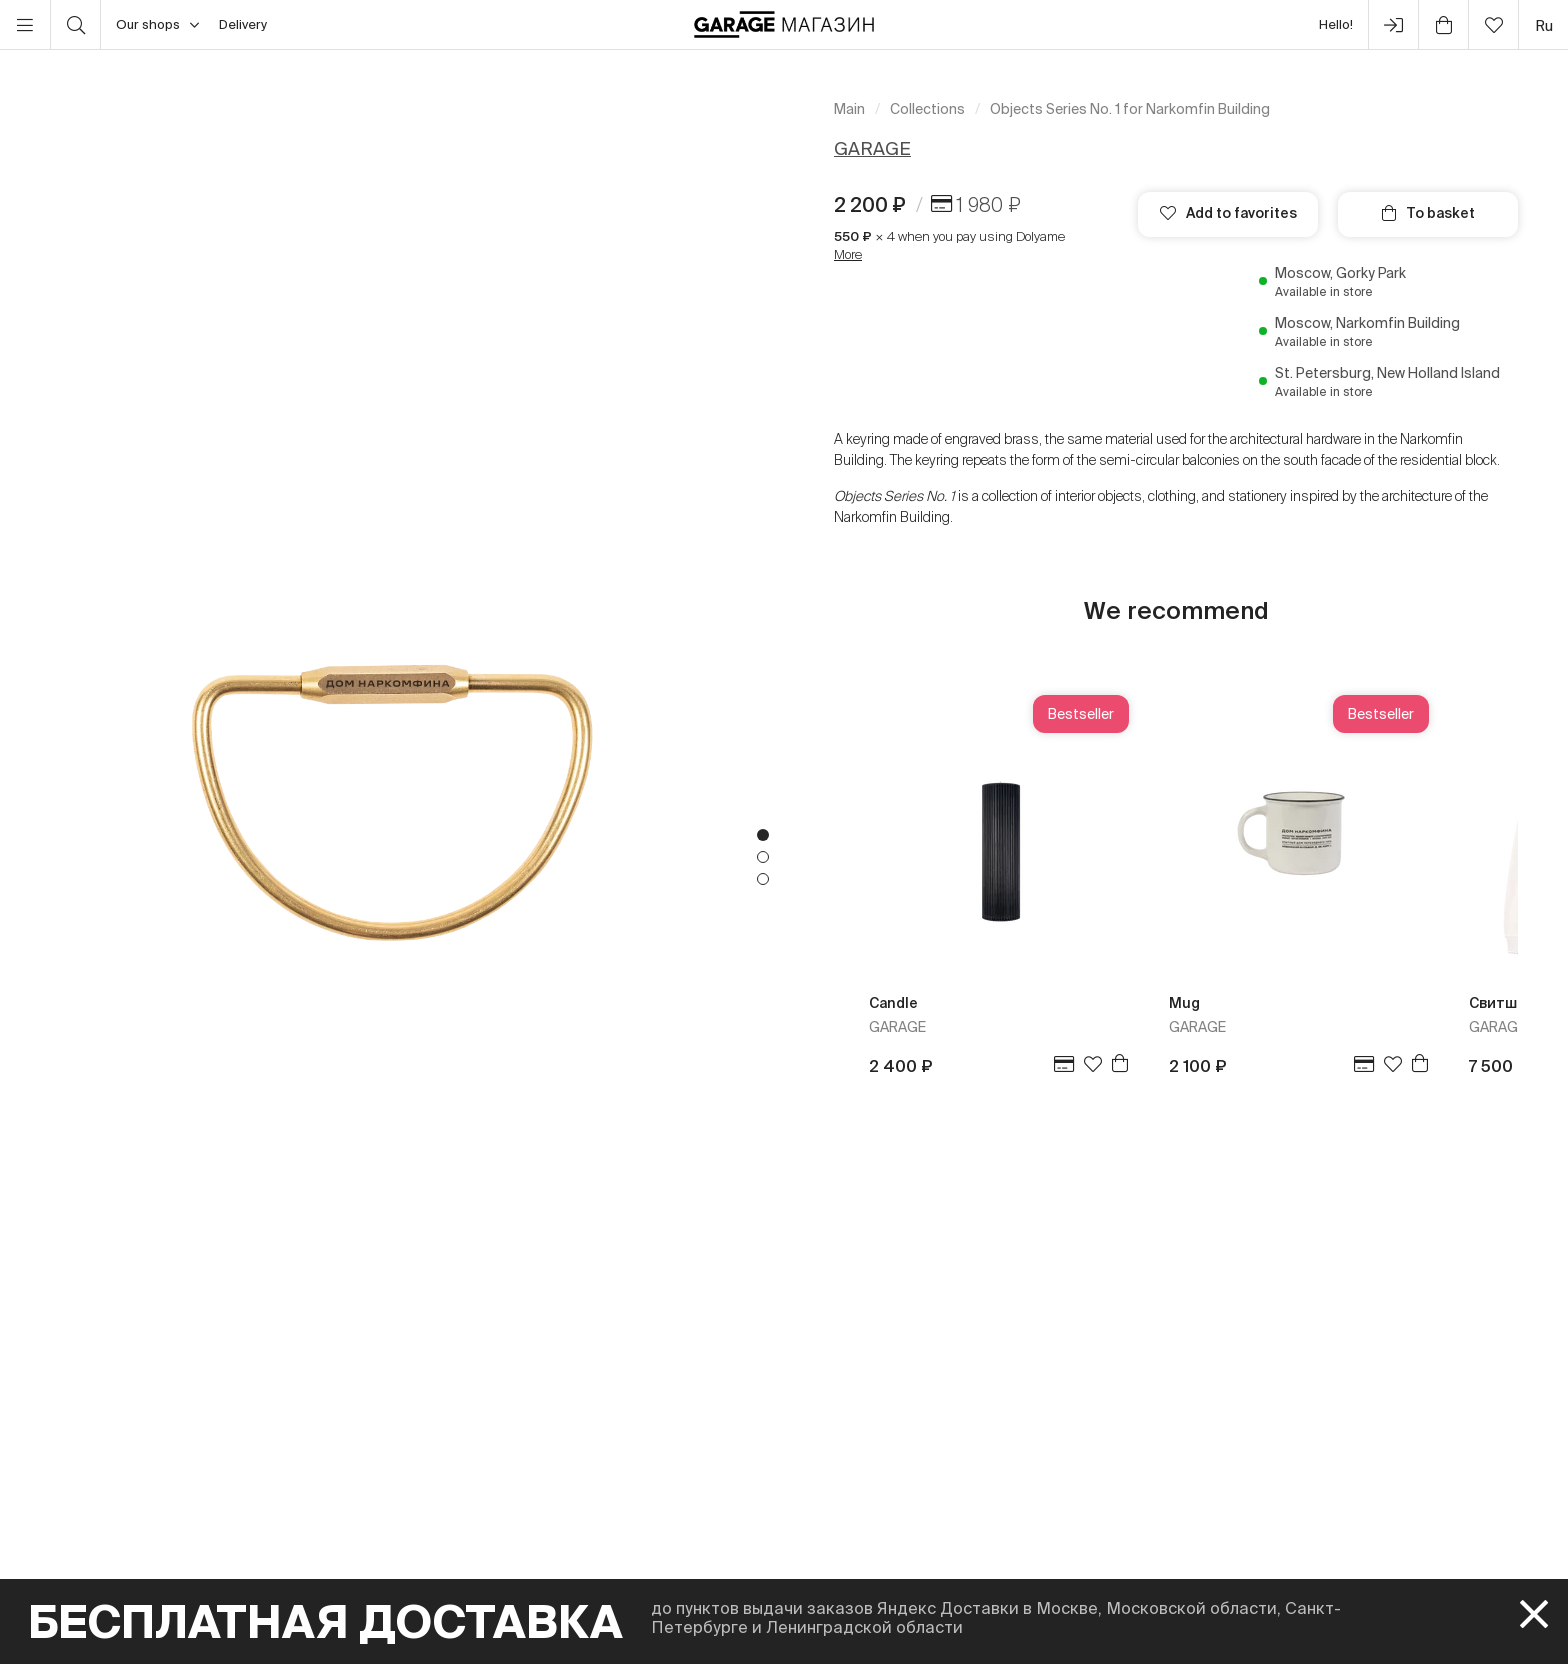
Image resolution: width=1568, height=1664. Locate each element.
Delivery (243, 24)
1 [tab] (763, 835)
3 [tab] (763, 879)
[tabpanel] (392, 857)
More (848, 254)
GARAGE (872, 148)
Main (849, 109)
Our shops (157, 25)
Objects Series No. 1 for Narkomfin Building (1130, 109)
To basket (1428, 213)
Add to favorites (1228, 213)
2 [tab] (763, 857)
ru (1544, 25)
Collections (927, 109)
